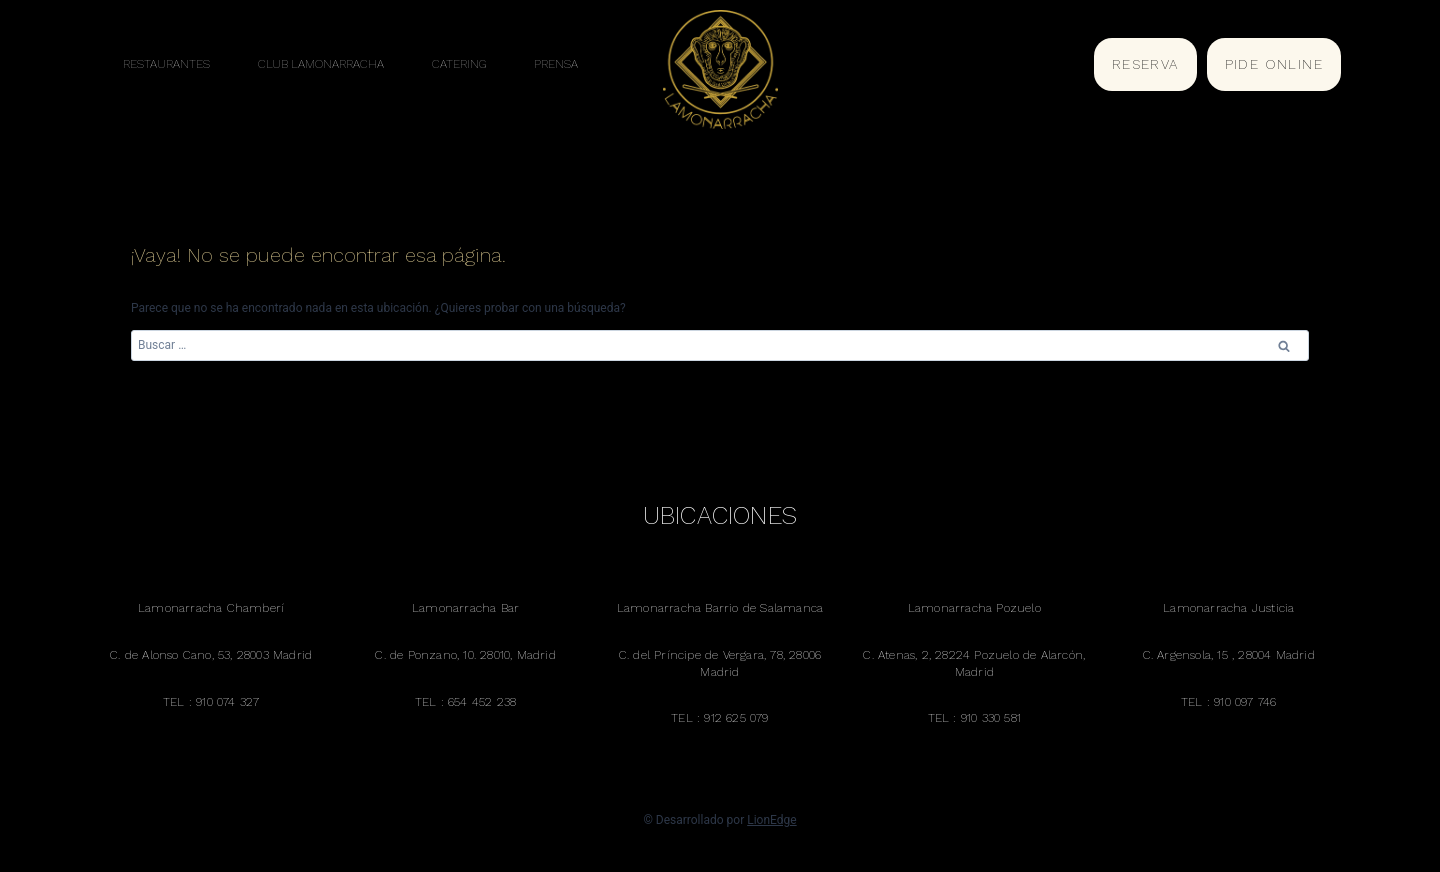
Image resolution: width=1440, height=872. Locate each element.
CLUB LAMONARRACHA (321, 64)
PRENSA (556, 64)
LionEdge (771, 820)
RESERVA (1145, 64)
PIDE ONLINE (1274, 64)
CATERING (459, 64)
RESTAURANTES (166, 64)
